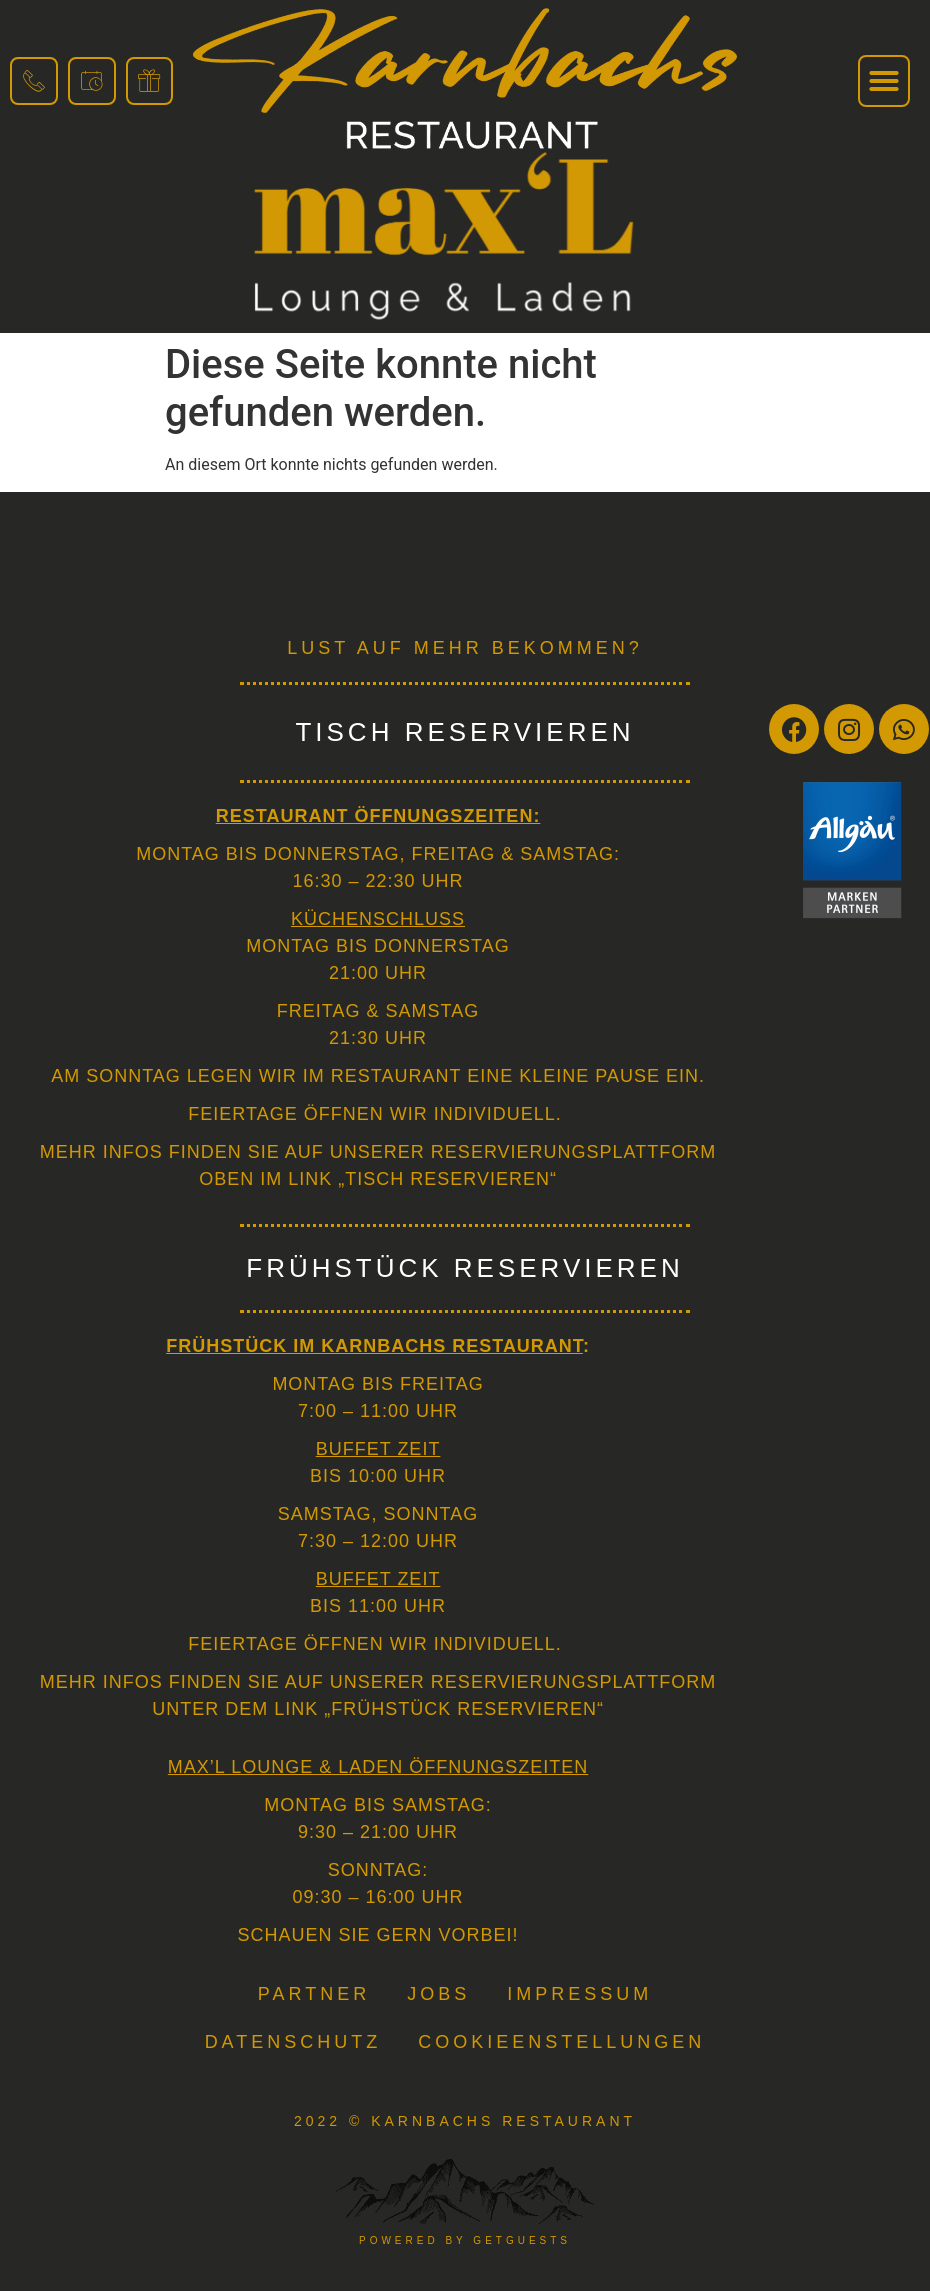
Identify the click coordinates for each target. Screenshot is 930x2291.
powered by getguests (465, 2240)
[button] (884, 81)
